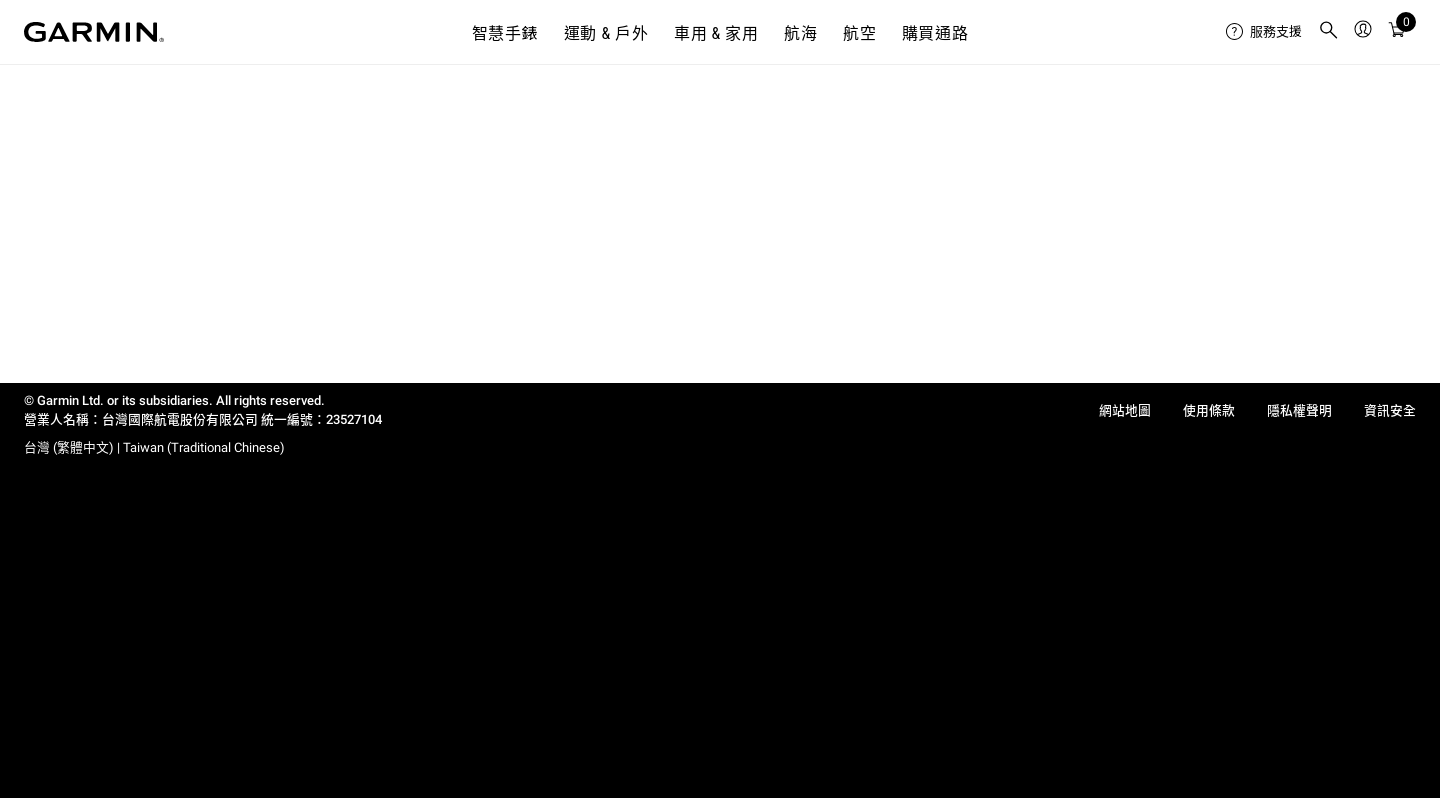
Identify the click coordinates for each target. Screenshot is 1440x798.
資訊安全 (1390, 410)
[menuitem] (1264, 32)
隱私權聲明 (1299, 410)
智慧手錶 (505, 33)
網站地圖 (1125, 410)
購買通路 (935, 33)
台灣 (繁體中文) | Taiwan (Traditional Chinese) (154, 447)
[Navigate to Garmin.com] (94, 32)
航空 (859, 33)
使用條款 (1209, 410)
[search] (1329, 32)
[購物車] (1397, 32)
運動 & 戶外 (606, 33)
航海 (800, 33)
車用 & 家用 (716, 33)
